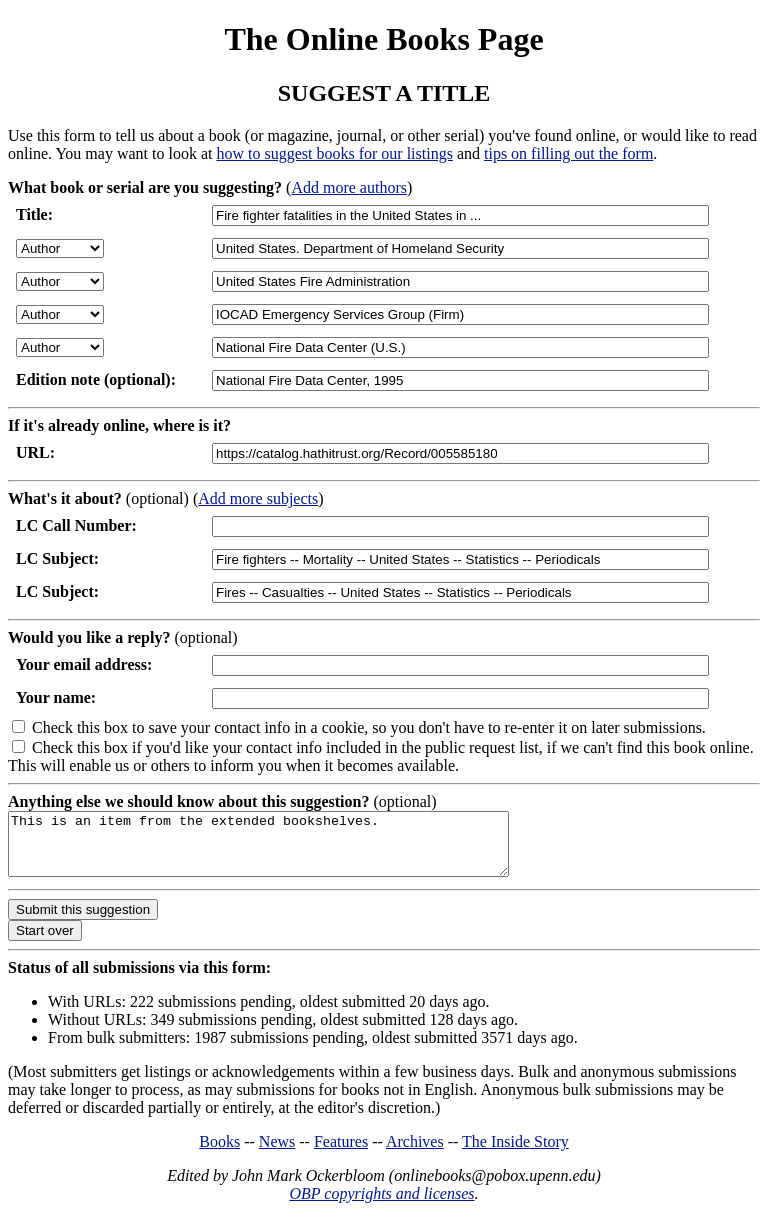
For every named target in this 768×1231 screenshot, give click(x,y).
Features (341, 1153)
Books (219, 1153)
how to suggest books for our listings (334, 153)
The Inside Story (515, 1153)
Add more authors (349, 187)
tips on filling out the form (568, 153)
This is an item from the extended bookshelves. (288, 850)
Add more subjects (258, 498)
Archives (415, 1153)
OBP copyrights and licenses (381, 1205)
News (277, 1153)
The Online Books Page (383, 39)
